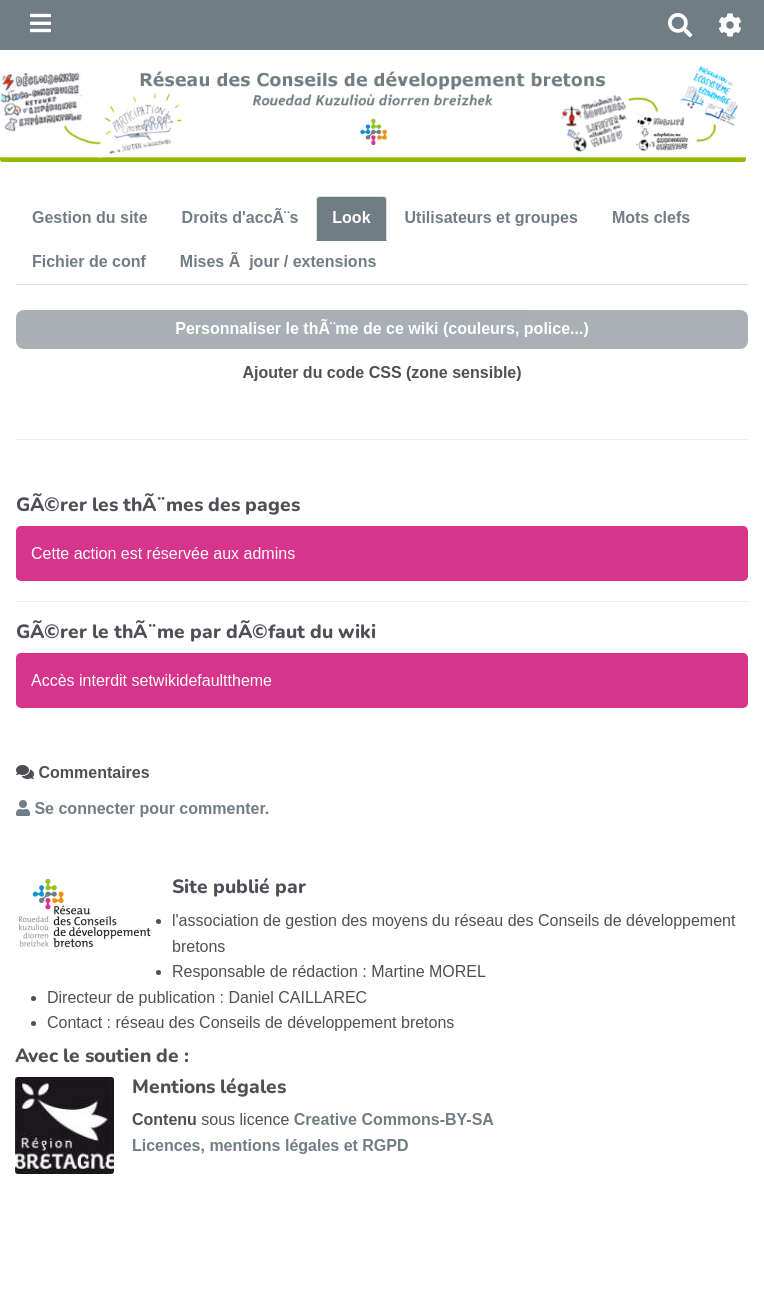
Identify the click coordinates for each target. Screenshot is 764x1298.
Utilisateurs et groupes (491, 217)
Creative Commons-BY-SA (394, 1119)
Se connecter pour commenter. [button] (142, 808)
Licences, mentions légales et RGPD (270, 1145)
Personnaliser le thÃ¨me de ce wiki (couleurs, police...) (381, 328)
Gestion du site (90, 217)
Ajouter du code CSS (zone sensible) (381, 372)
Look (351, 217)
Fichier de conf (89, 261)
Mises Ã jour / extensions (278, 261)
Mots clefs (651, 217)
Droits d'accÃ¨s (240, 217)
